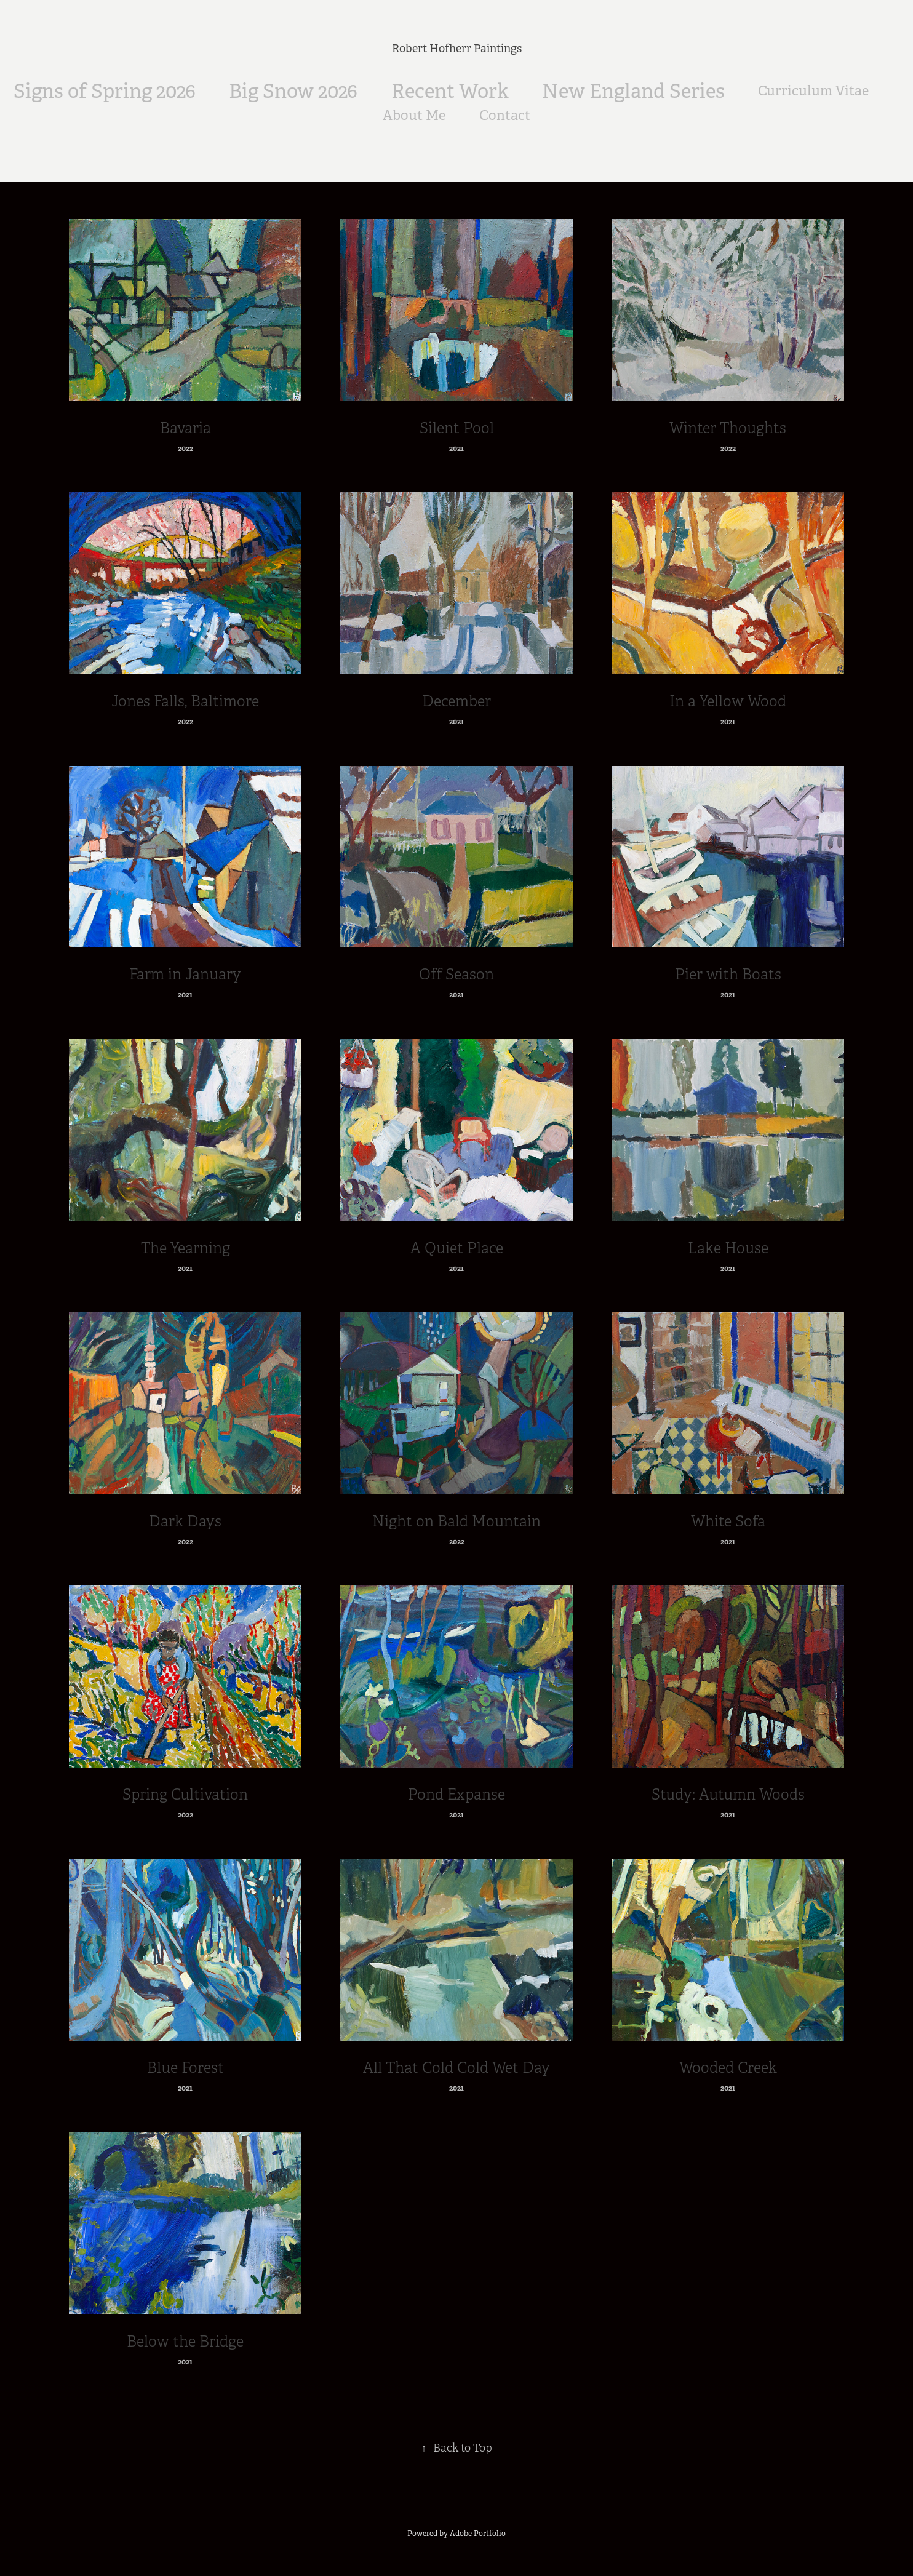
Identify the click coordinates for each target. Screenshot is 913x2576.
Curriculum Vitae (813, 90)
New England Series (633, 91)
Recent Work (450, 91)
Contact (504, 115)
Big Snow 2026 (293, 91)
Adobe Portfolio (478, 2533)
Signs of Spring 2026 (105, 91)
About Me (414, 115)
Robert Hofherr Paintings (457, 48)
